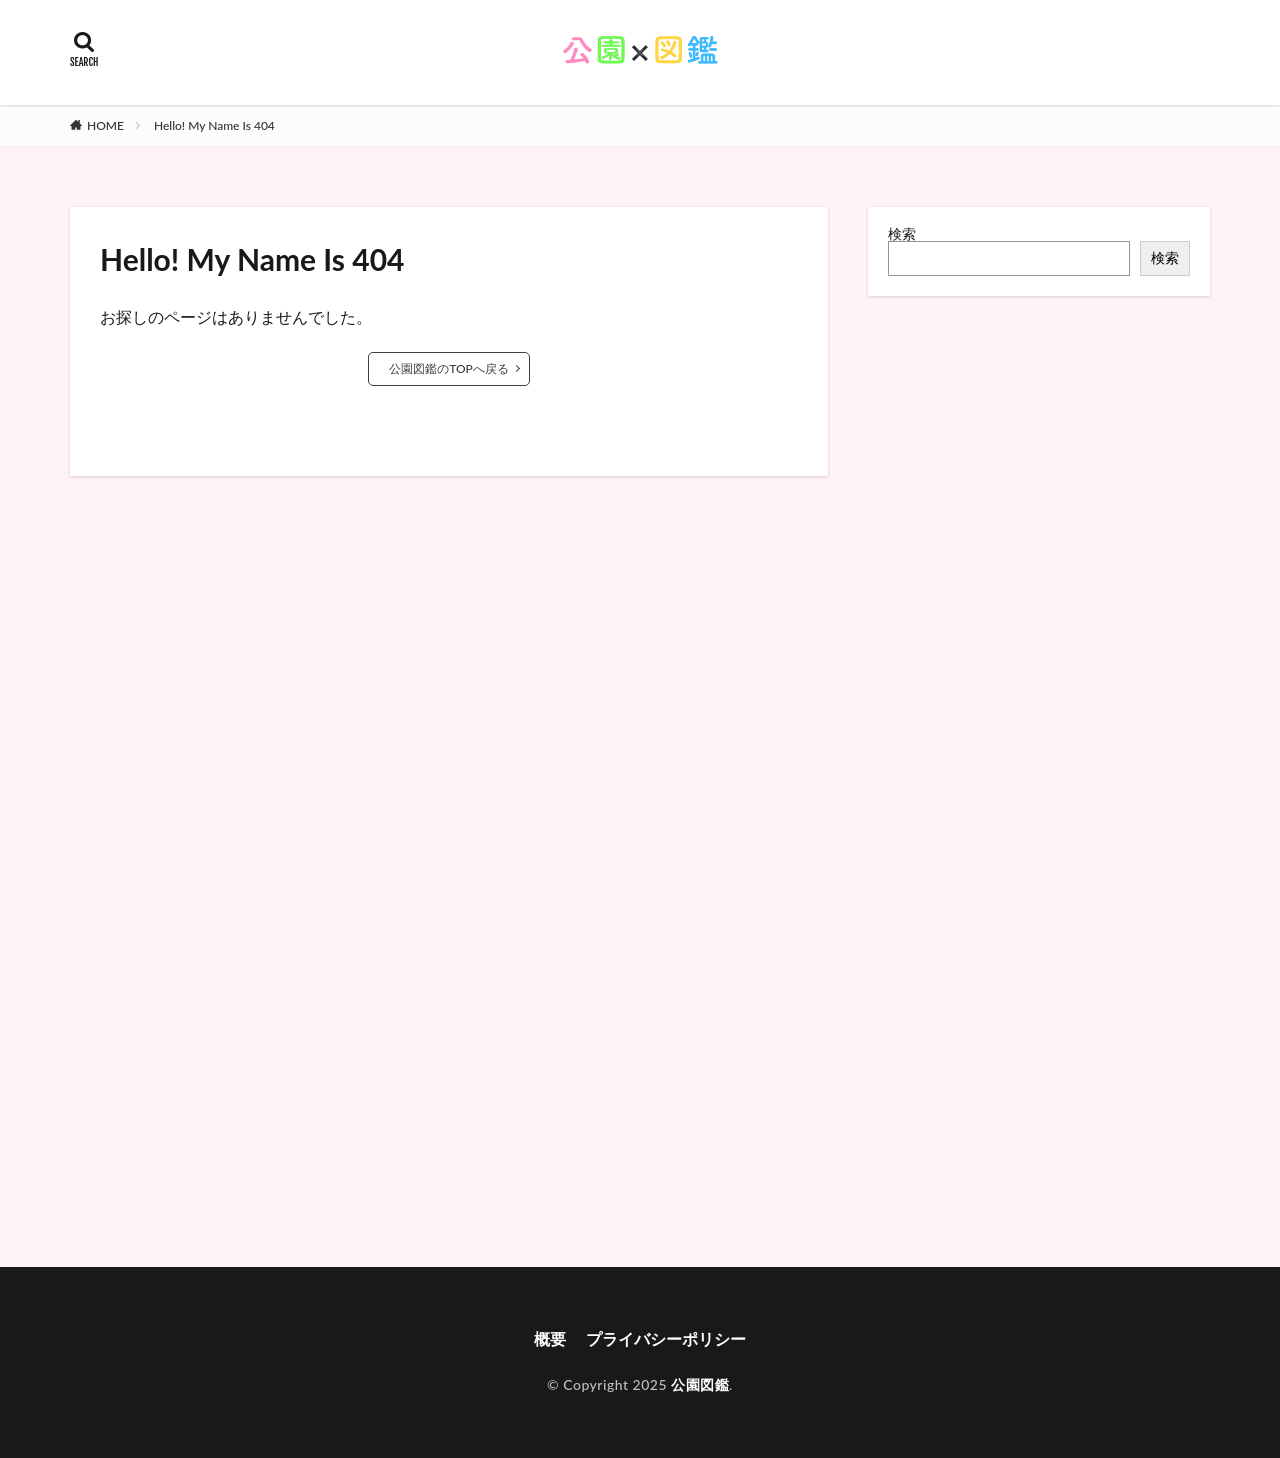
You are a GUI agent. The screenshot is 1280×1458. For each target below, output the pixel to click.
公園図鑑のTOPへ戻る (449, 368)
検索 (902, 233)
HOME (105, 125)
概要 (550, 1338)
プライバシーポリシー (666, 1338)
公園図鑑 (700, 1384)
